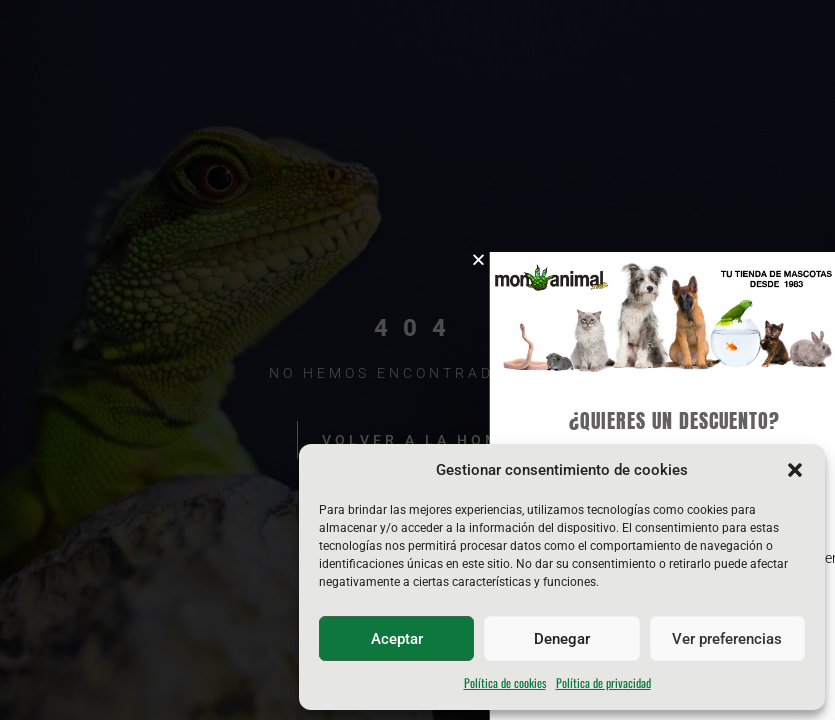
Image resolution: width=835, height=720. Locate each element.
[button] (795, 470)
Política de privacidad (603, 682)
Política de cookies (505, 682)
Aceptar (397, 639)
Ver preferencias (727, 639)
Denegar (562, 639)
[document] (417, 360)
